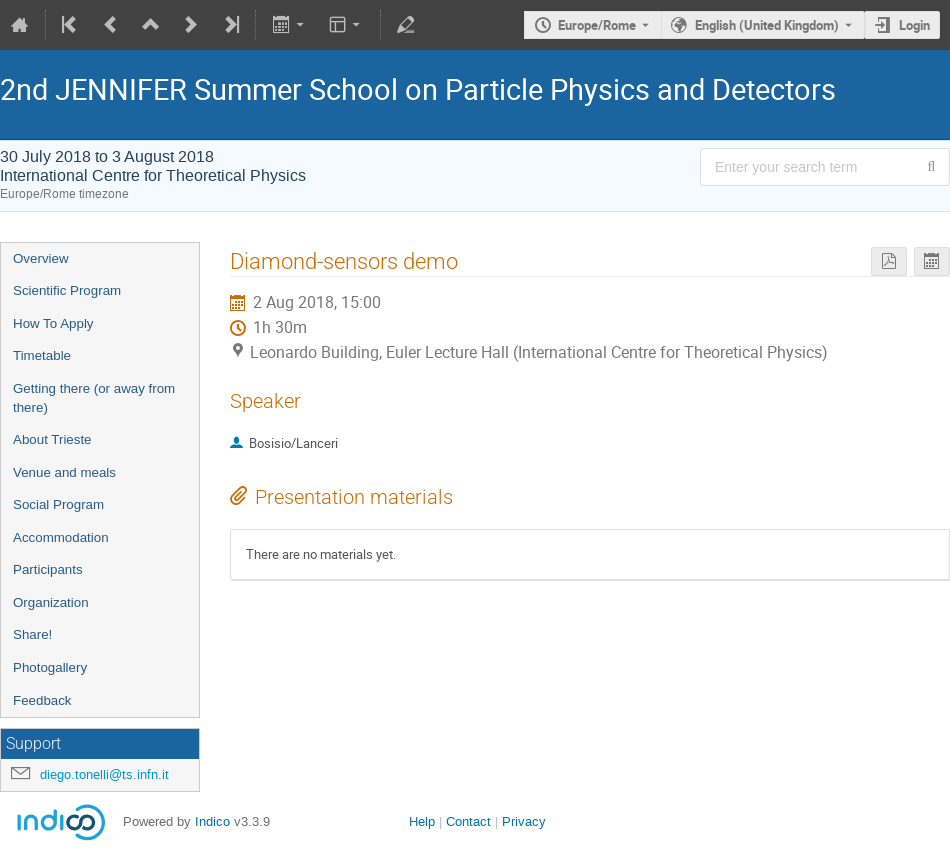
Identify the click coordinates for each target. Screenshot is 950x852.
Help (422, 821)
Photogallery (50, 667)
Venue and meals (64, 472)
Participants (48, 569)
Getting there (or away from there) (94, 398)
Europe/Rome (597, 25)
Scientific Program (67, 290)
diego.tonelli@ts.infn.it (104, 774)
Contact (468, 821)
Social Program (58, 504)
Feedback (42, 700)
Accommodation (61, 537)
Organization (51, 602)
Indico (212, 821)
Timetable (42, 355)
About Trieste (52, 439)
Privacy (524, 821)
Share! (32, 634)
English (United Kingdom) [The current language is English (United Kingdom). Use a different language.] (767, 25)
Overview (41, 258)
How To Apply (53, 323)
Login (914, 25)
